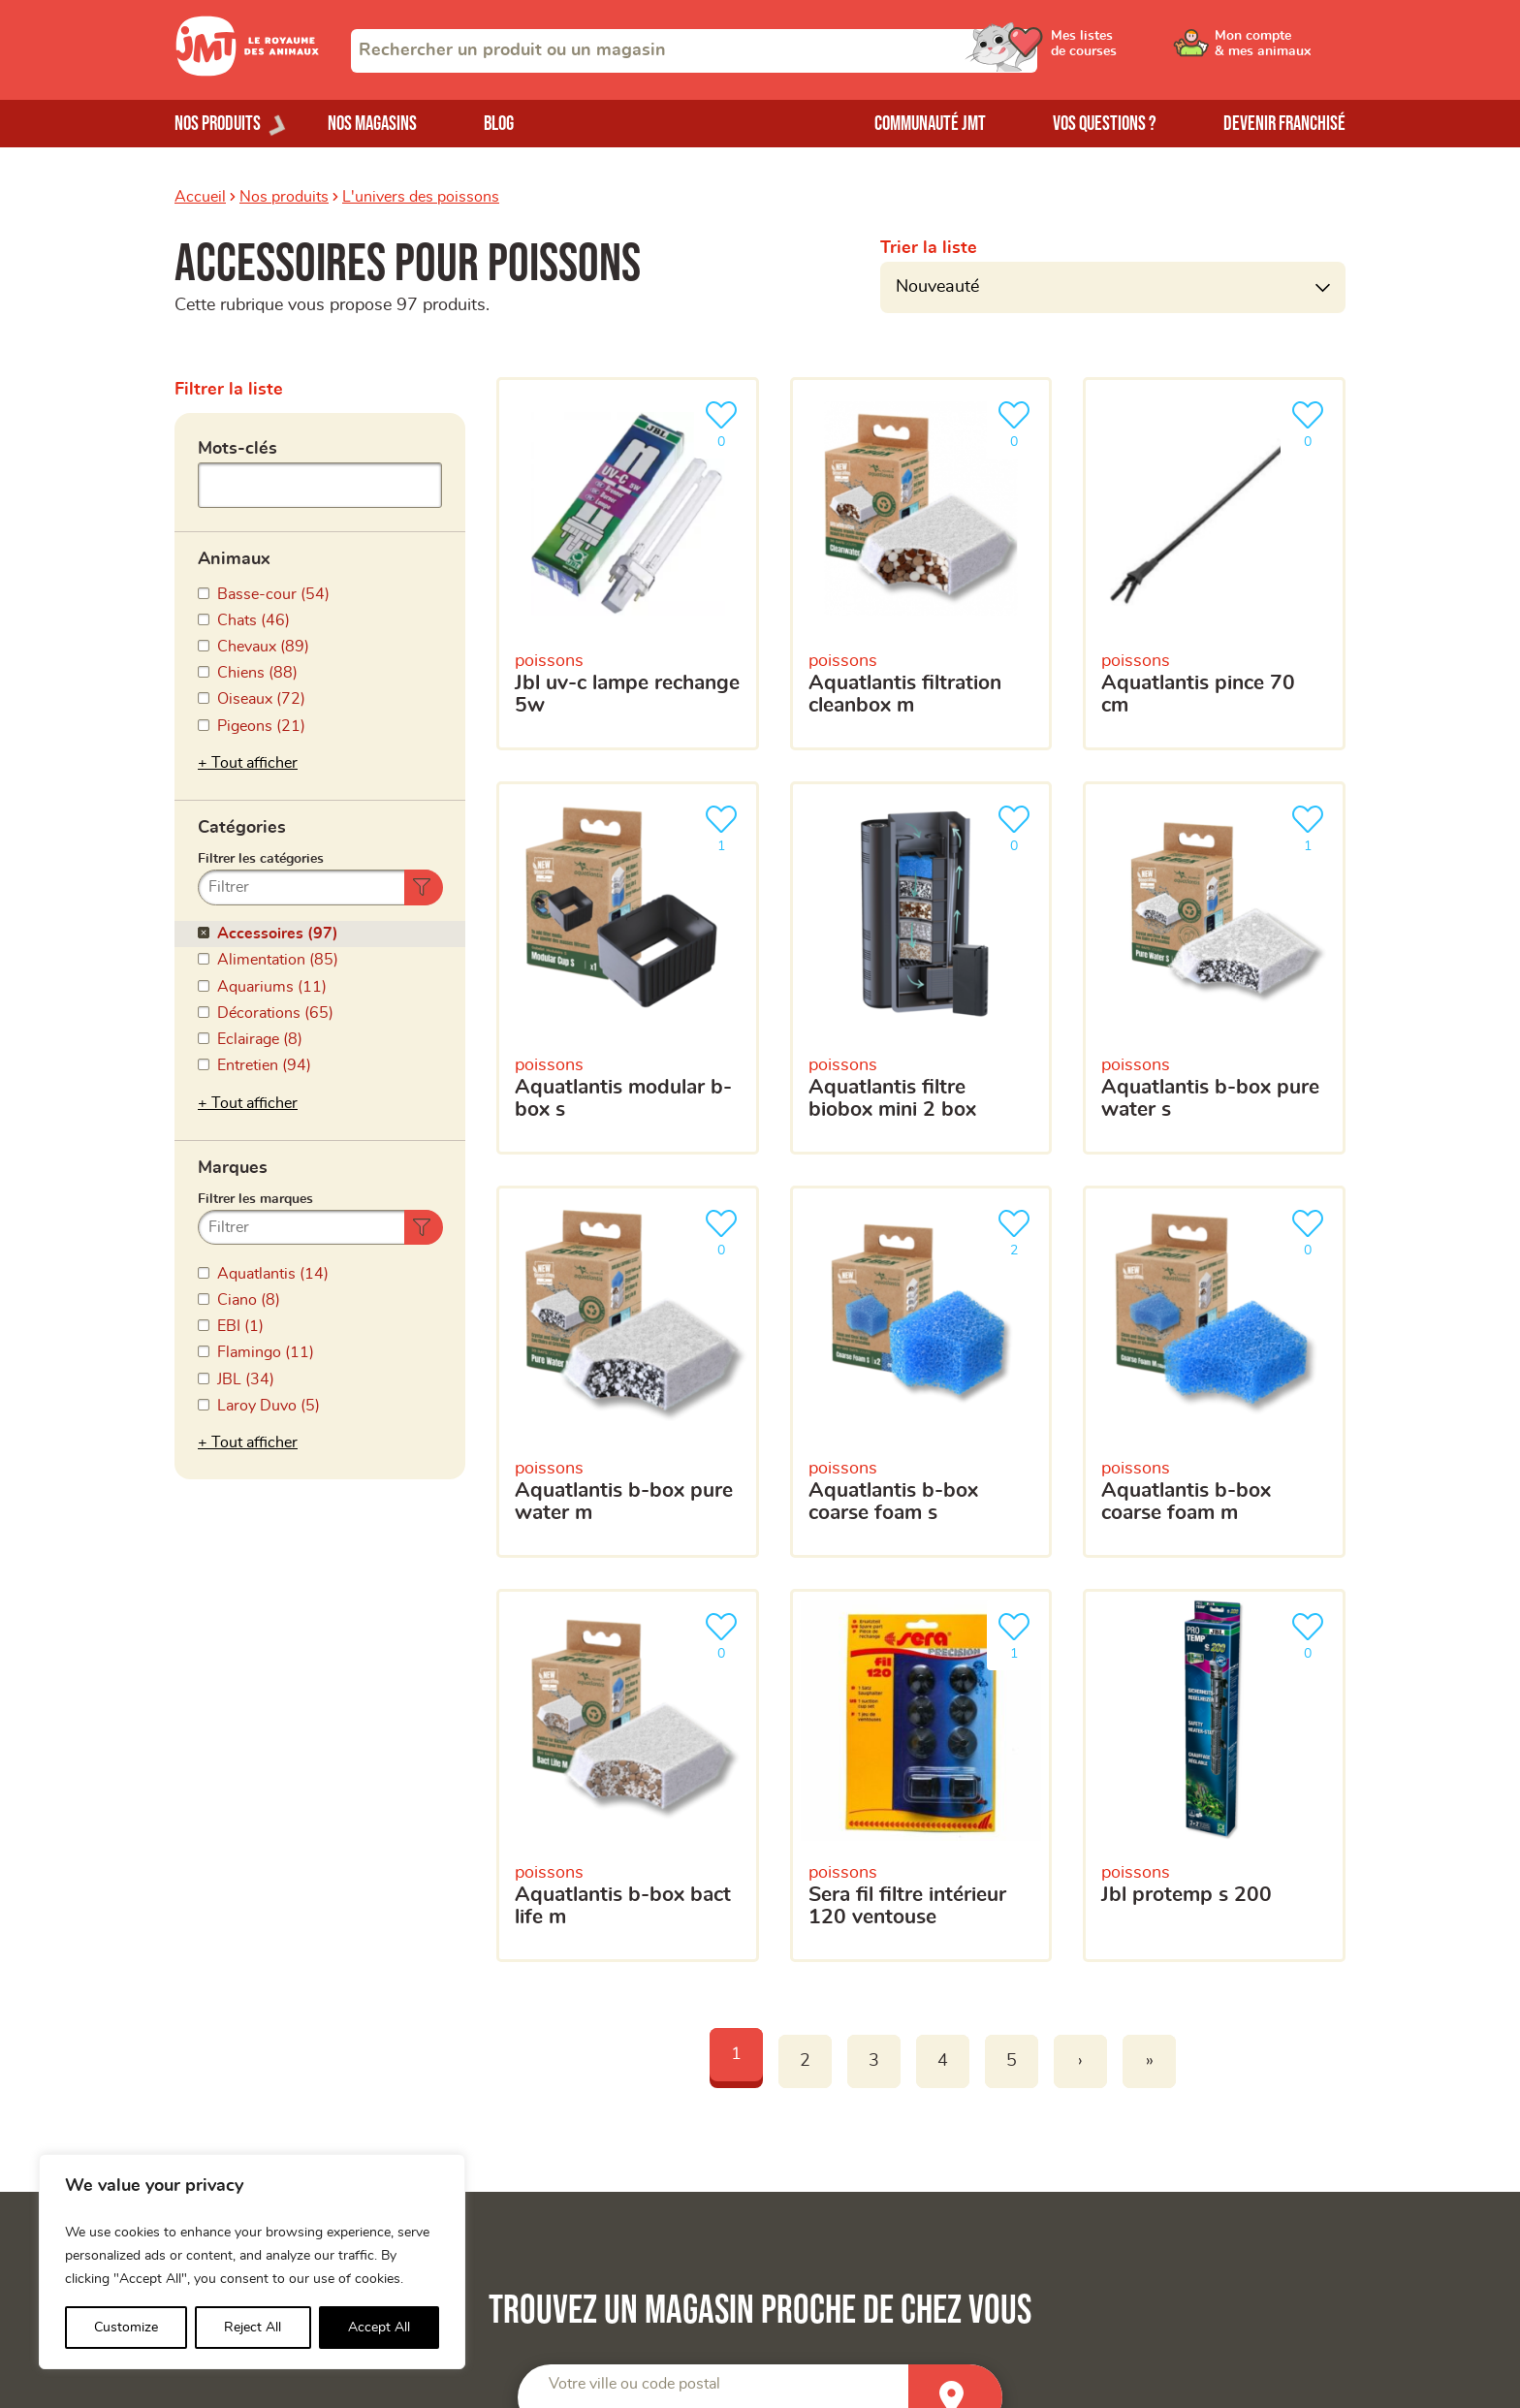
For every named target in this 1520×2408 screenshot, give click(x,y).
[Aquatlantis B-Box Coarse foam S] (921, 1372)
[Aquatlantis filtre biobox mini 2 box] (921, 968)
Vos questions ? (1104, 123)
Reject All (252, 2327)
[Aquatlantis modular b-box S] (627, 968)
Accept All (379, 2327)
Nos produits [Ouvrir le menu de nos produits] (217, 123)
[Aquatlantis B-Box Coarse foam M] (1214, 1372)
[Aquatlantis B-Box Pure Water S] (1214, 968)
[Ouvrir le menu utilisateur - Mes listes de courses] (1133, 50)
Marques (233, 1168)
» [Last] (1150, 2061)
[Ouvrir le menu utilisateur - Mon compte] (1280, 50)
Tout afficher (254, 763)
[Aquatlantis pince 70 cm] (1214, 563)
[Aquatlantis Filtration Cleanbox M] (921, 563)
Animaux (234, 559)
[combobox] (694, 51)
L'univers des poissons (420, 197)
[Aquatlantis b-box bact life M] (627, 1775)
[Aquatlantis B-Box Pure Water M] (627, 1372)
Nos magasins (372, 123)
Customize (126, 2327)
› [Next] (1080, 2061)
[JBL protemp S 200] (1214, 1775)
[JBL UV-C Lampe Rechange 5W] (627, 563)
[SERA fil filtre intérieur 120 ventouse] (921, 1775)
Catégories (242, 828)
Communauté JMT (930, 123)
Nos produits (284, 197)
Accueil (200, 197)
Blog (499, 123)
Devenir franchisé (1284, 123)
